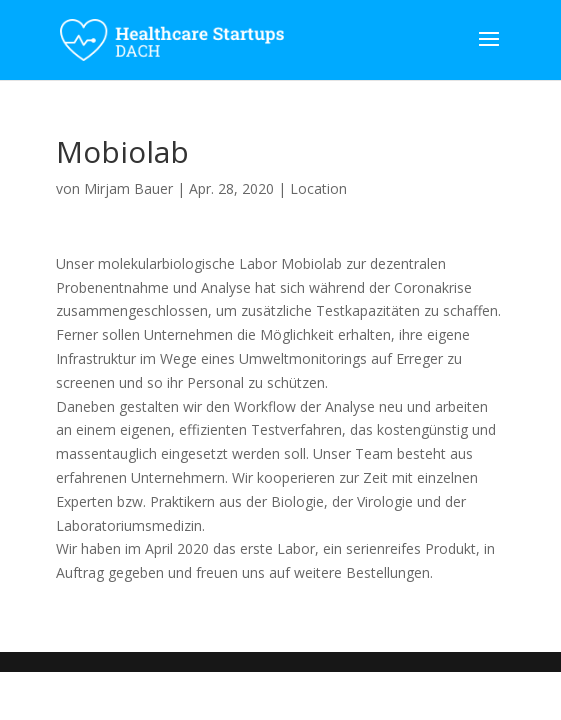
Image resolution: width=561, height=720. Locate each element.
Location (318, 188)
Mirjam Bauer (128, 188)
